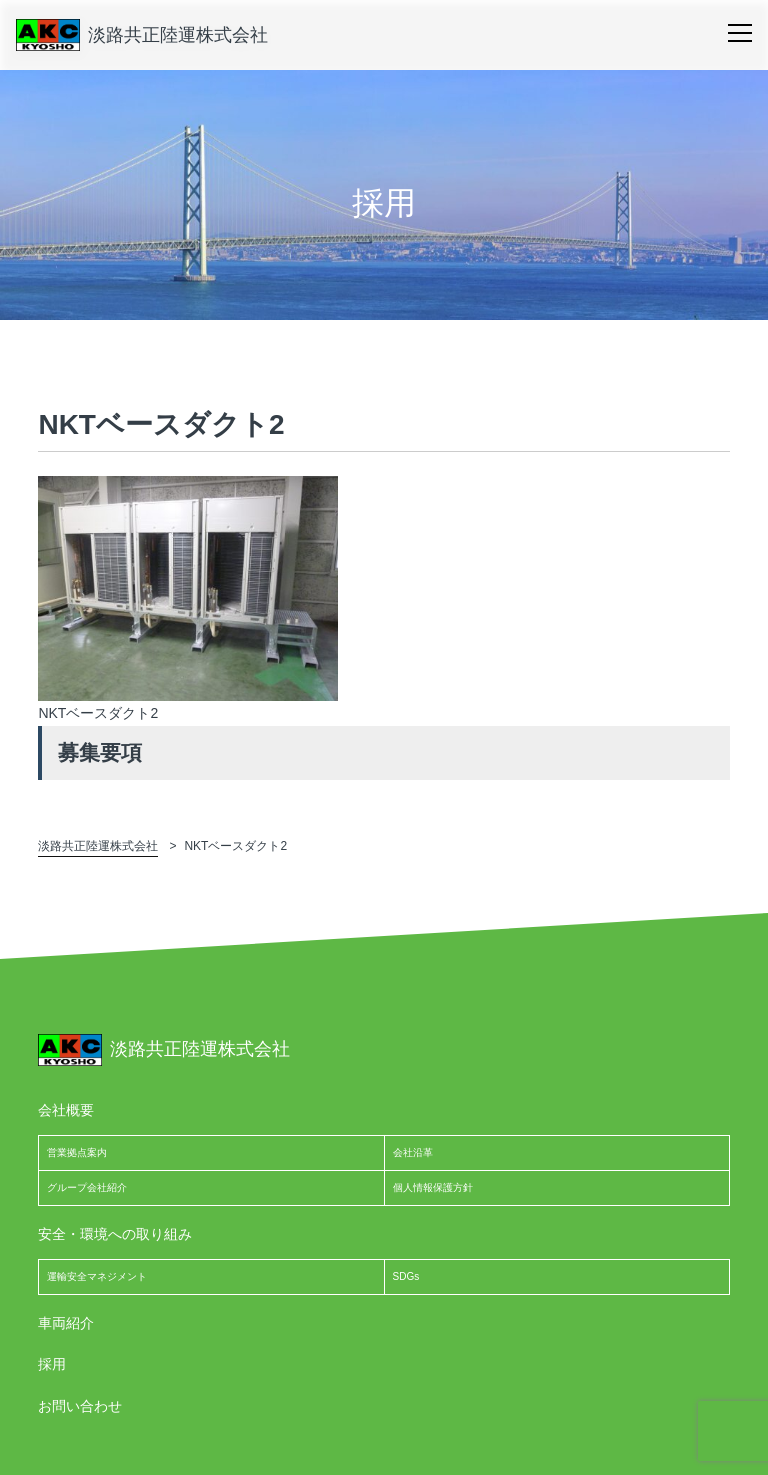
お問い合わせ (80, 1406)
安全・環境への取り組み (115, 1234)
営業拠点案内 (77, 1152)
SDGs (406, 1276)
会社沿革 (413, 1152)
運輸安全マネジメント (97, 1276)
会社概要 (66, 1110)
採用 (52, 1364)
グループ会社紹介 (87, 1187)
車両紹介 (66, 1323)
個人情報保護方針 (433, 1187)
